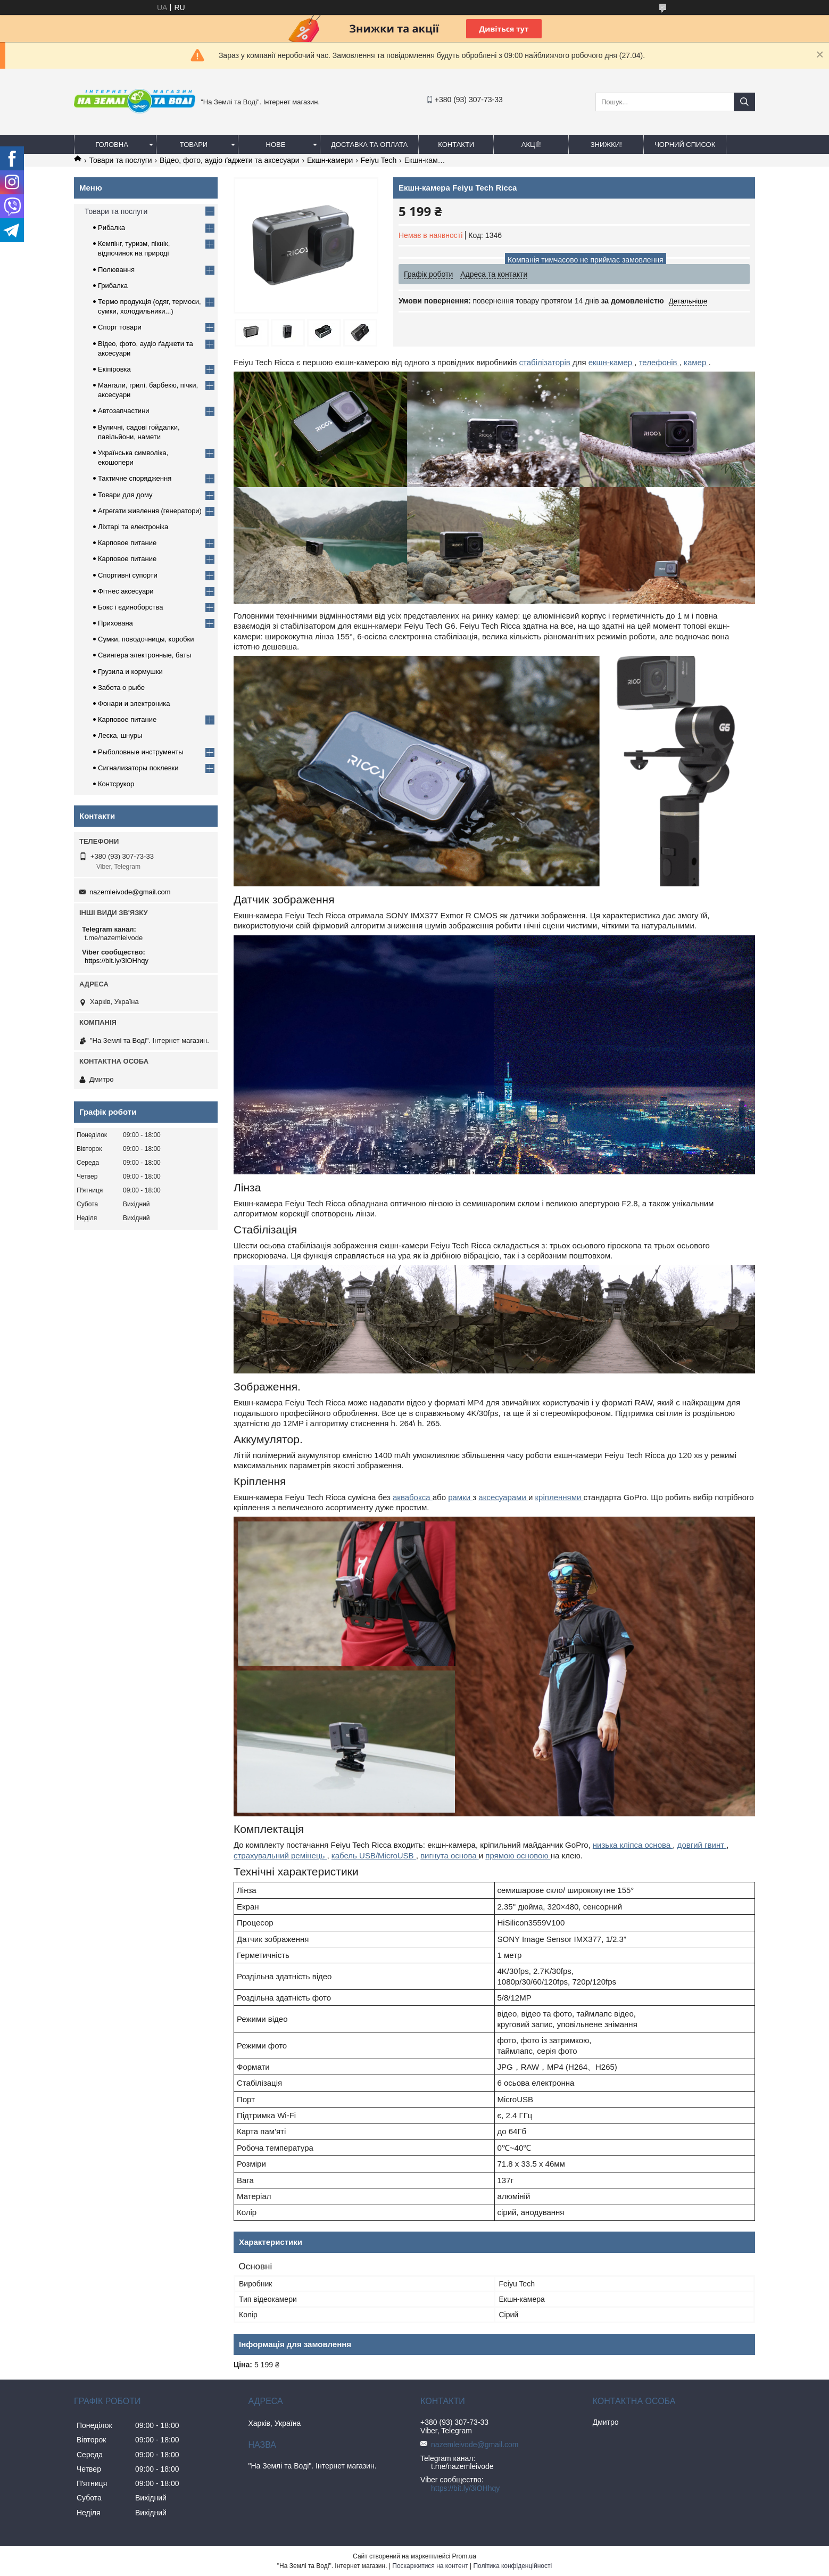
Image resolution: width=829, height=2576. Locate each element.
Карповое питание (127, 543)
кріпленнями (559, 1497)
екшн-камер (611, 362)
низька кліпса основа (633, 1844)
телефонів (659, 362)
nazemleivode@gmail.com (130, 892)
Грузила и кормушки (130, 672)
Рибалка (111, 228)
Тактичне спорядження (134, 478)
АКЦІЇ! (531, 145)
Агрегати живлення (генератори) (150, 511)
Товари (194, 145)
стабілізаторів (546, 362)
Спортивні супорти (127, 575)
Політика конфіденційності (512, 2566)
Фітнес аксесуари (126, 591)
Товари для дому (125, 495)
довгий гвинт (702, 1844)
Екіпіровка (114, 369)
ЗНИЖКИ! (606, 145)
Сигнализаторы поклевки (138, 768)
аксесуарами (503, 1497)
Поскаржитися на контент (430, 2566)
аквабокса (413, 1497)
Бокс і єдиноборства (130, 607)
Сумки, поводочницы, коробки (146, 639)
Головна (111, 145)
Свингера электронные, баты (144, 655)
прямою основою (518, 1855)
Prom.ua (464, 2556)
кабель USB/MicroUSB (373, 1855)
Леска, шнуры (120, 735)
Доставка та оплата (369, 145)
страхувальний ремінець (280, 1855)
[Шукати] (744, 102)
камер (696, 362)
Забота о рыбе (121, 688)
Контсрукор (116, 784)
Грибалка (113, 286)
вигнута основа (449, 1855)
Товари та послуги (120, 160)
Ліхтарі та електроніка (133, 527)
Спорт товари (120, 327)
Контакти (456, 145)
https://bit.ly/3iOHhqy (116, 961)
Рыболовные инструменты (141, 752)
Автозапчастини (124, 411)
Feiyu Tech (378, 160)
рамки (460, 1497)
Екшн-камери (330, 160)
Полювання (116, 270)
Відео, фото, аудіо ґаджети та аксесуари (229, 160)
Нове (276, 145)
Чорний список (684, 145)
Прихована (115, 623)
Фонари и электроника (134, 703)
